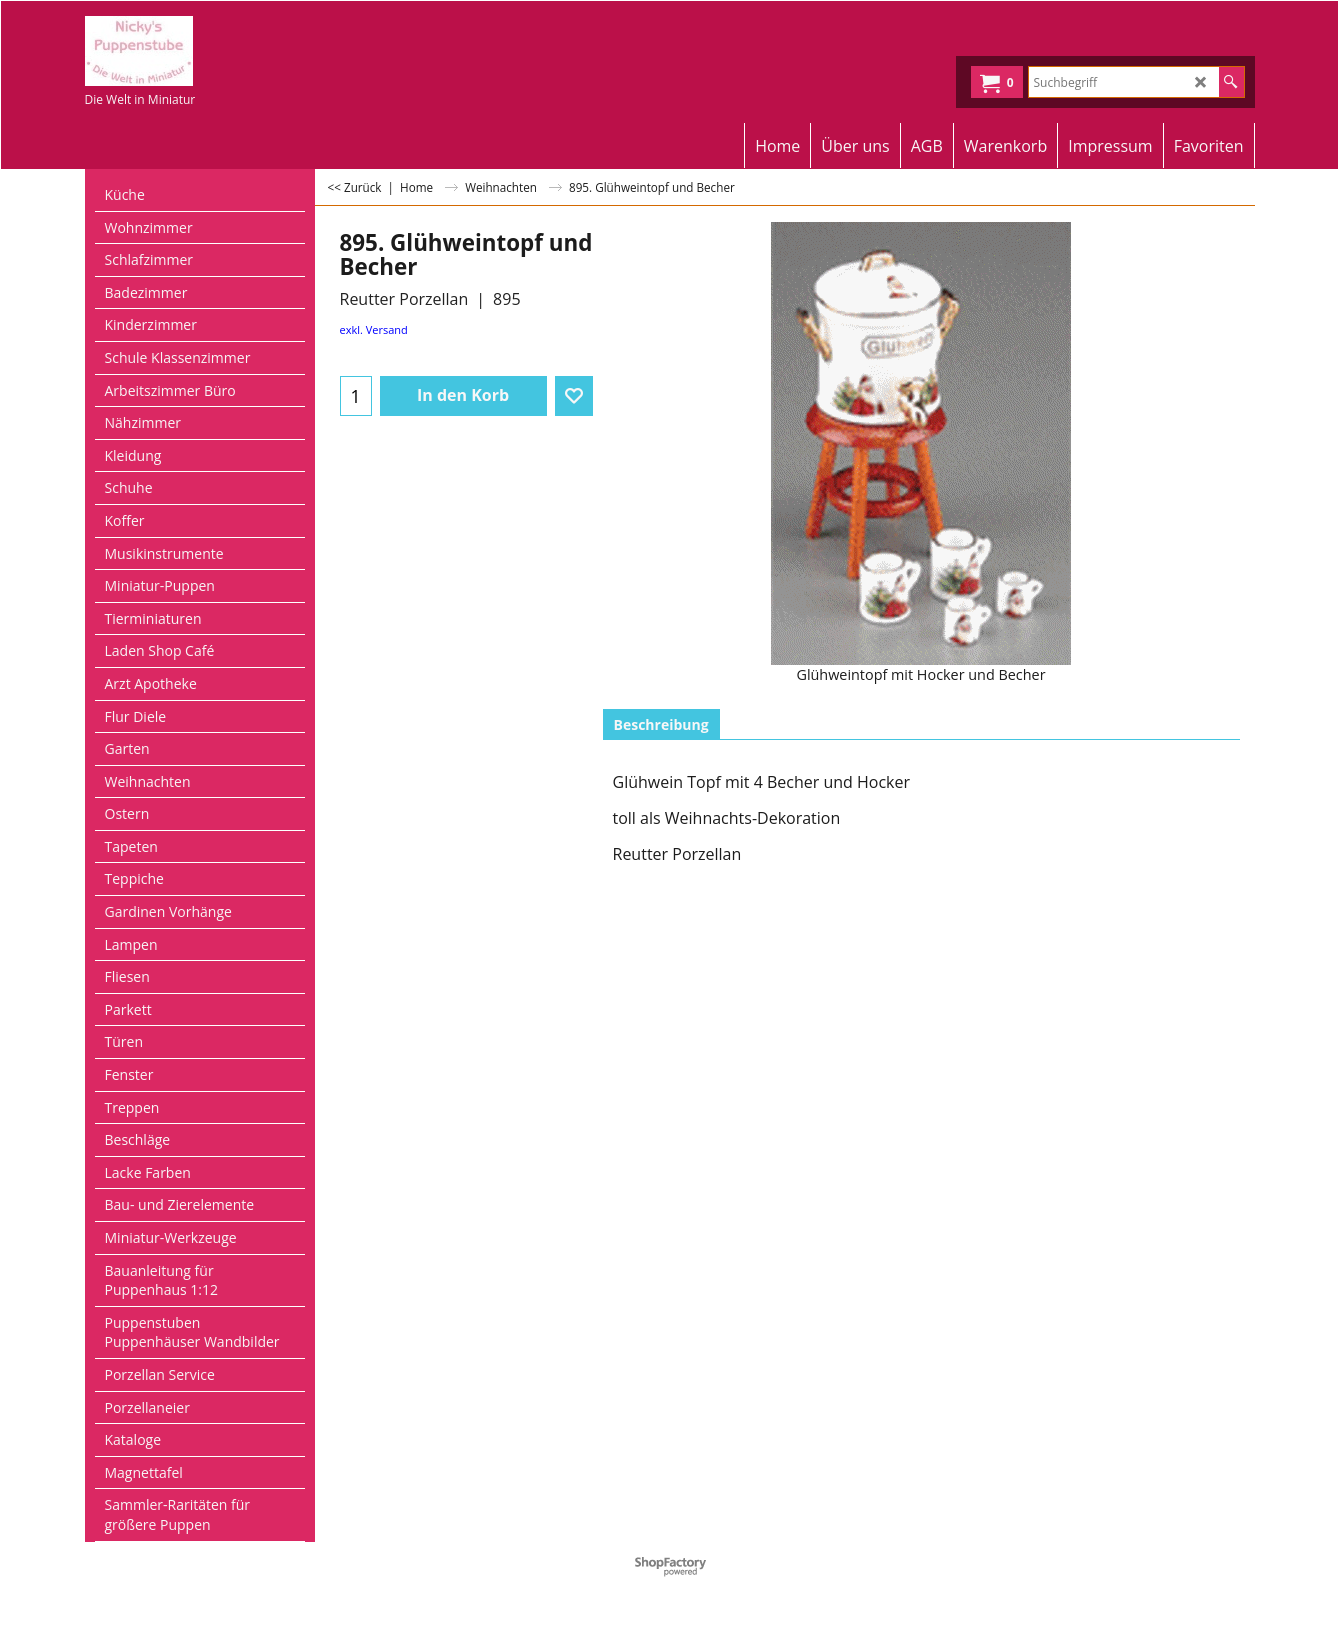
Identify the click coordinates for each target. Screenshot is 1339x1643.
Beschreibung (661, 724)
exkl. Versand (374, 329)
